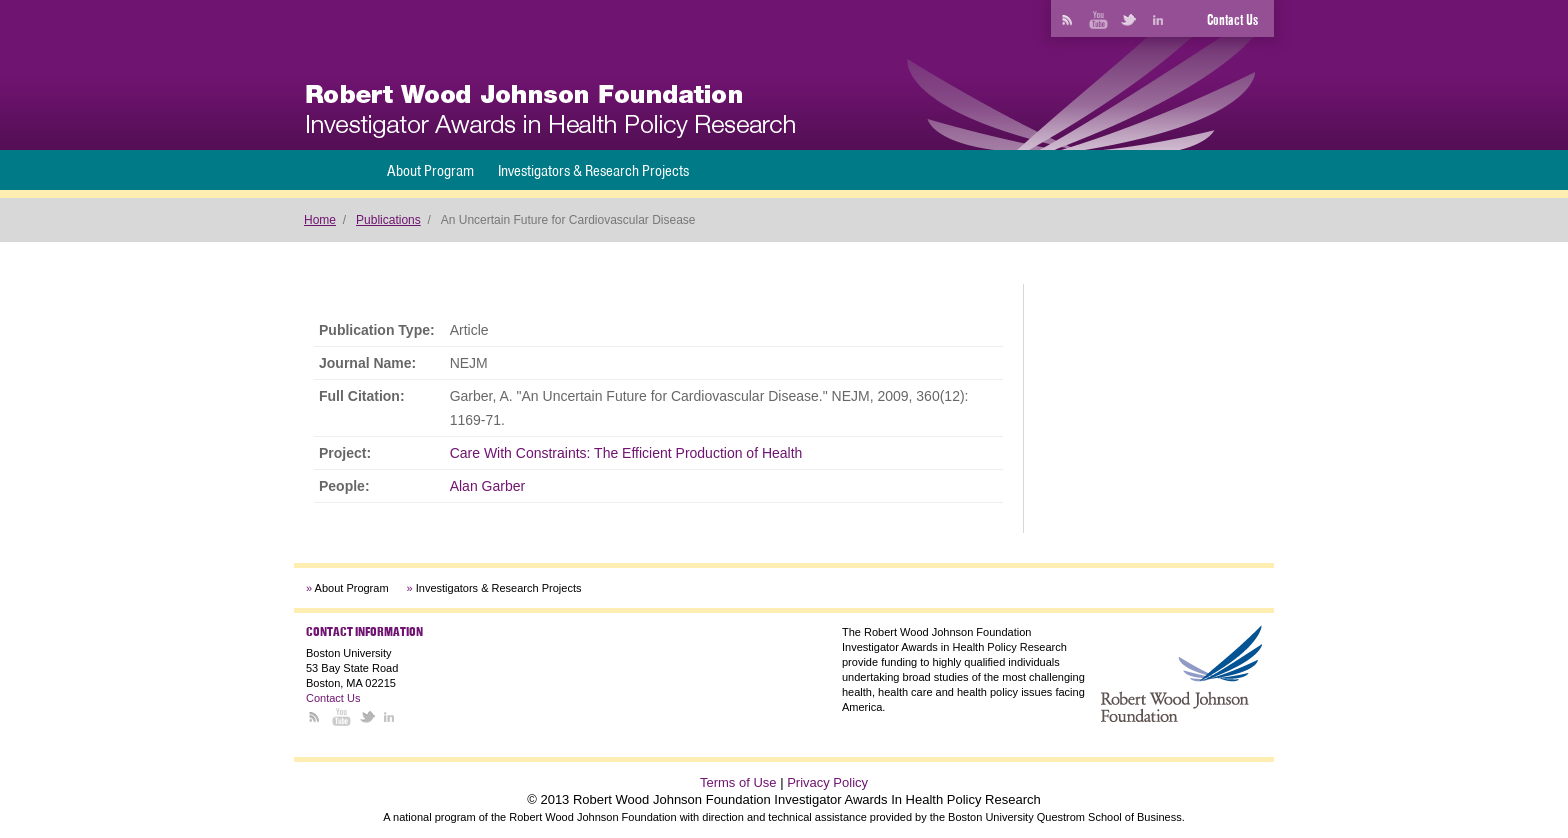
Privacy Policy (827, 782)
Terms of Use (738, 782)
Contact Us (1232, 20)
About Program (430, 170)
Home (320, 220)
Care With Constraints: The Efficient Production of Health (626, 453)
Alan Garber (487, 486)
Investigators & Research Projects (593, 170)
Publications (388, 220)
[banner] (550, 111)
